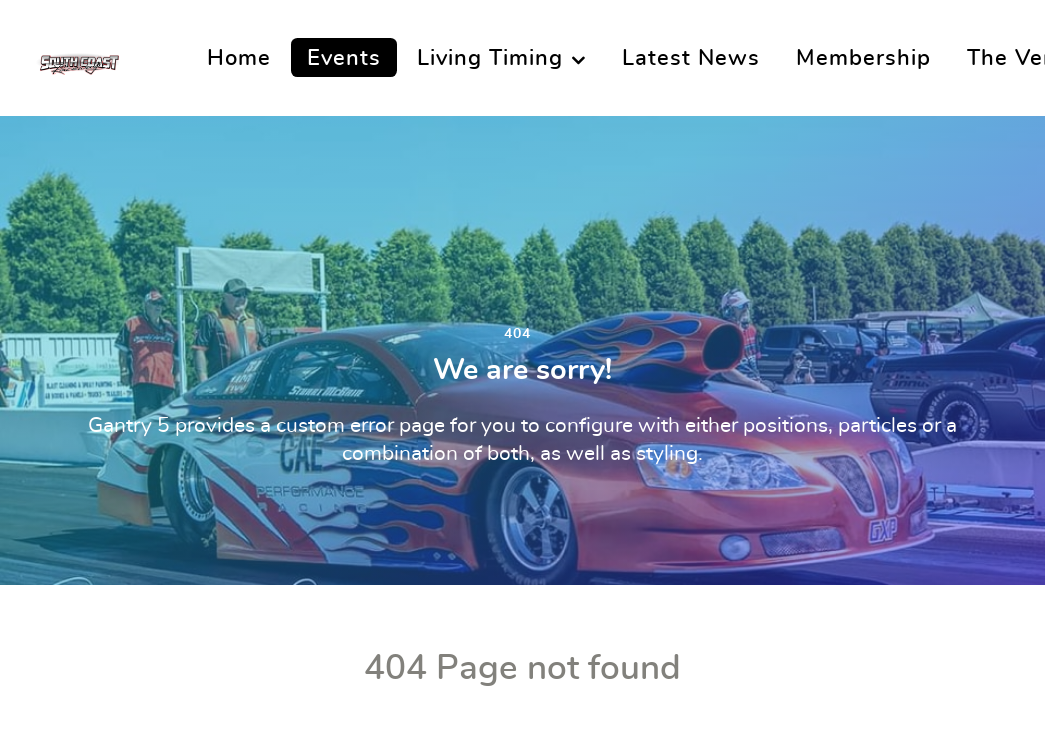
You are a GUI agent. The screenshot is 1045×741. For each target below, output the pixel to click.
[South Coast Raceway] (78, 58)
